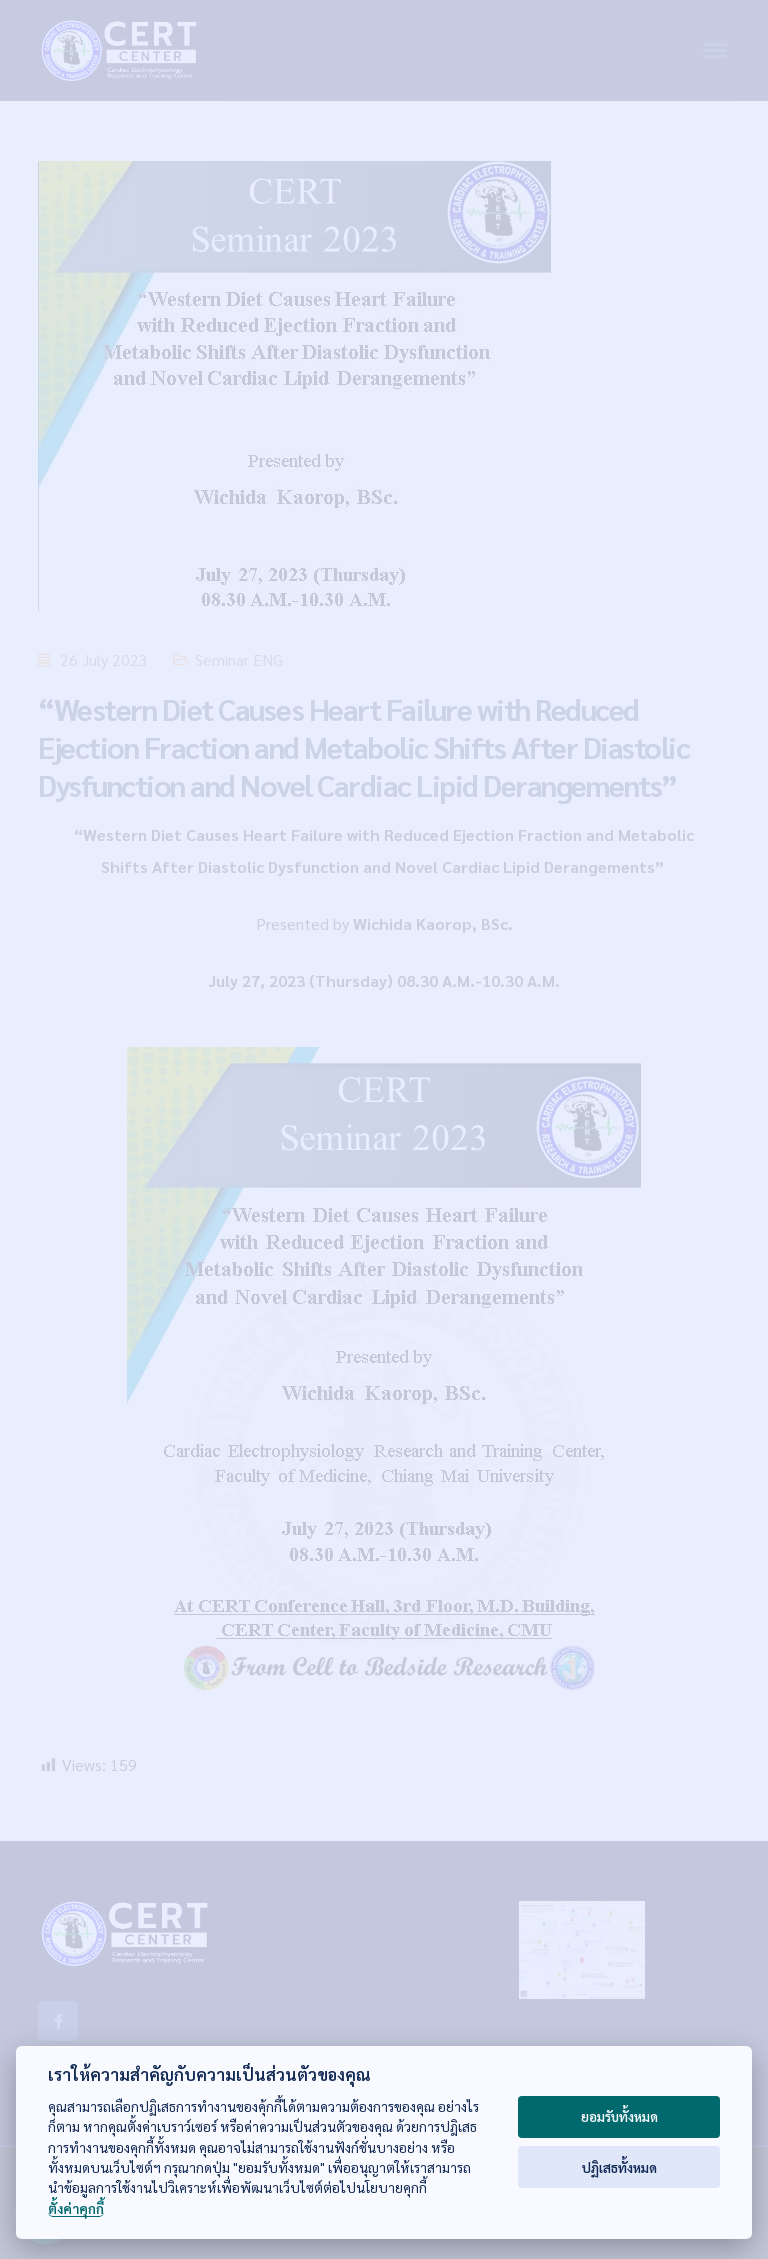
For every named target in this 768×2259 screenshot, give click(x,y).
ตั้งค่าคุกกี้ (76, 2208)
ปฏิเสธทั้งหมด (619, 2167)
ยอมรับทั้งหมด (619, 2116)
